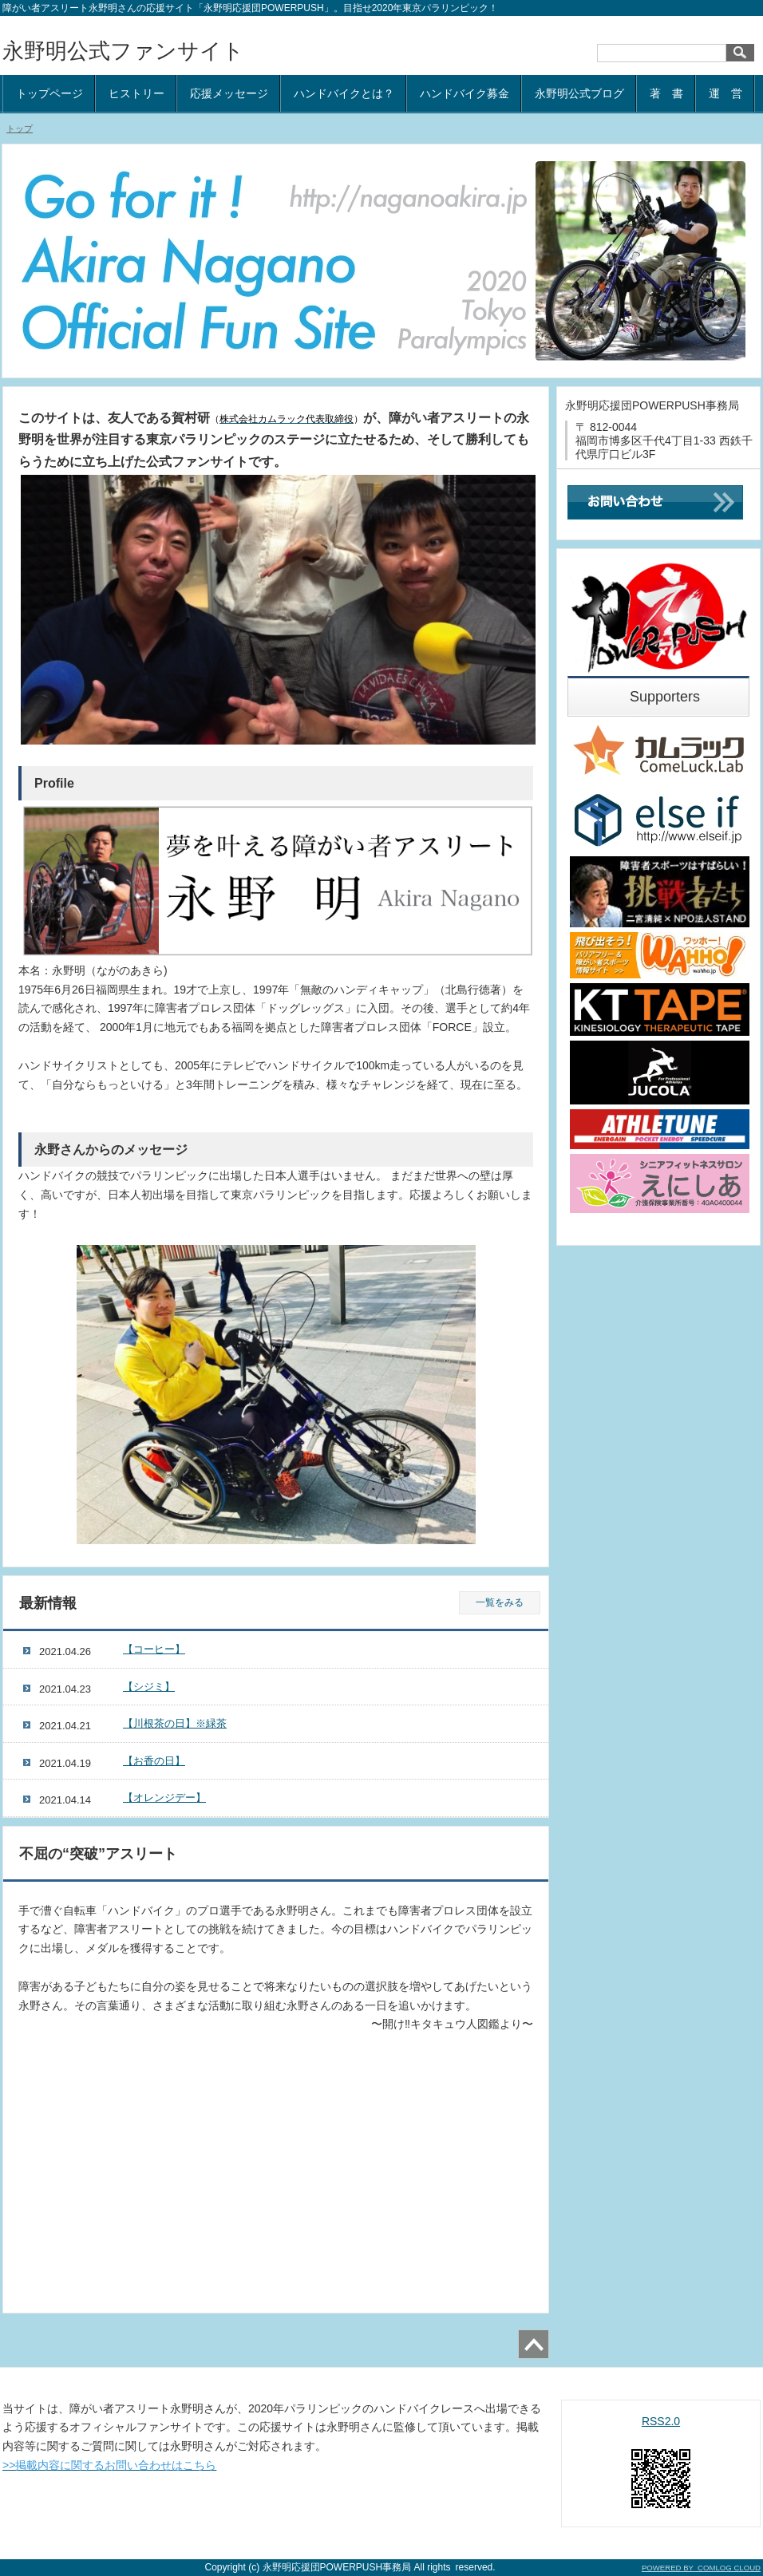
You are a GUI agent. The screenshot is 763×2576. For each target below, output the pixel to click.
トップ (19, 128)
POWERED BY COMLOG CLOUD (701, 2567)
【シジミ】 (149, 1687)
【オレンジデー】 (164, 1798)
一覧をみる (500, 1602)
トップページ (49, 93)
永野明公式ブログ (579, 93)
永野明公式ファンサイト (123, 51)
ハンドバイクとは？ (344, 93)
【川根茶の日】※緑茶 (175, 1723)
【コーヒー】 (154, 1649)
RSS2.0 (661, 2421)
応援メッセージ (229, 93)
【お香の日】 (154, 1761)
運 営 (725, 93)
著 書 (666, 93)
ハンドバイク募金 (464, 93)
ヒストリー (136, 93)
